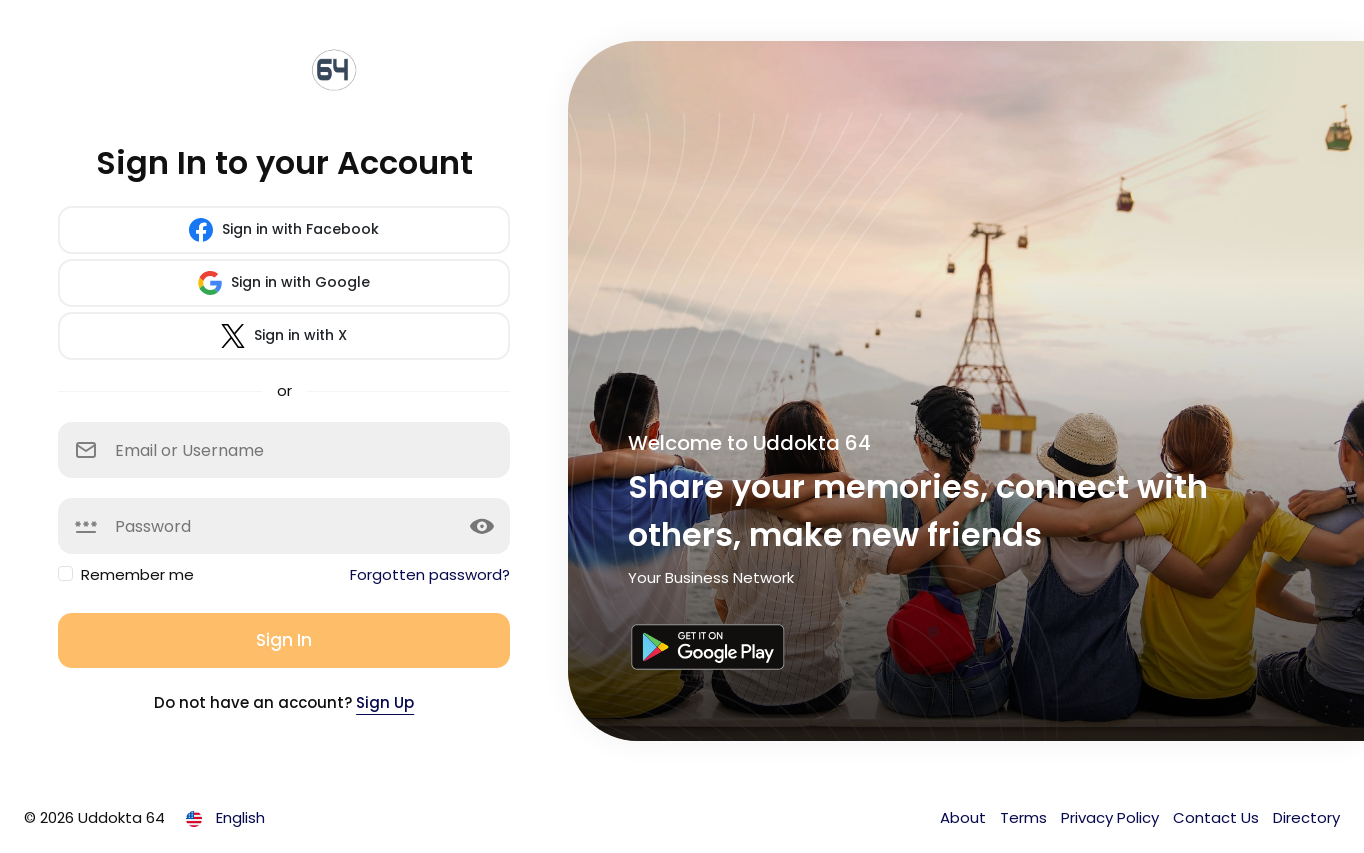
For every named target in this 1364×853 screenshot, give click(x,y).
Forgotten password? (430, 574)
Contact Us (1218, 817)
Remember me (137, 574)
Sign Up (385, 702)
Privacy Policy (1112, 817)
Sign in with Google (284, 283)
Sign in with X (284, 336)
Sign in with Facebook (284, 230)
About (965, 817)
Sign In (284, 640)
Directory (1306, 817)
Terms (1025, 817)
